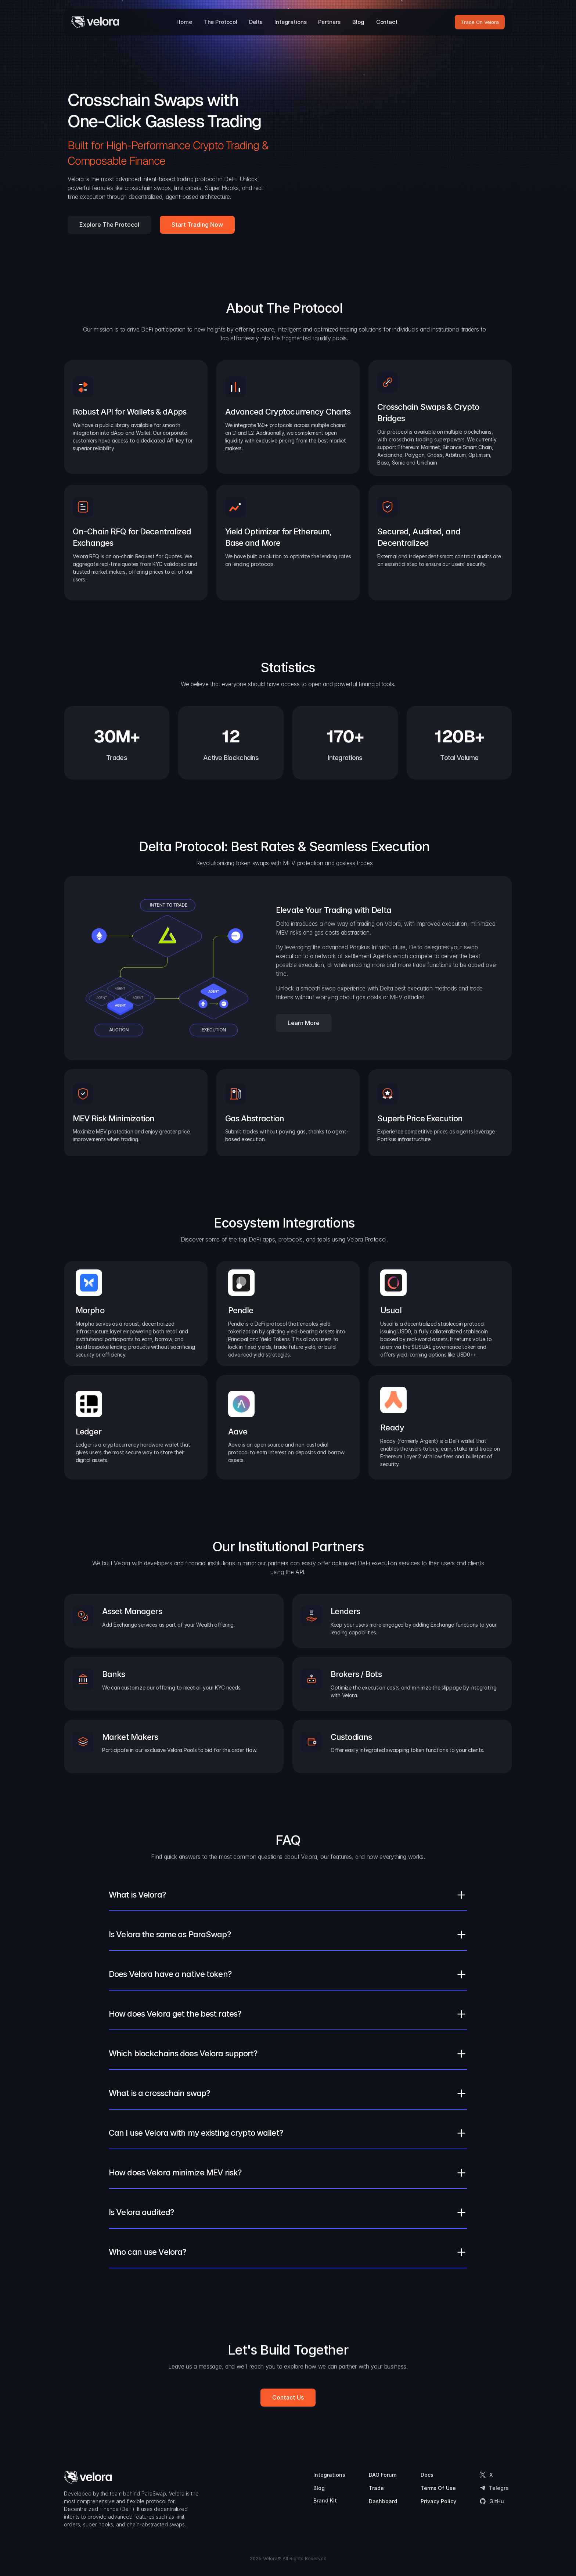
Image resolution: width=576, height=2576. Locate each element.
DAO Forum (382, 2475)
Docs (427, 2475)
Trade (376, 2488)
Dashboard (383, 2501)
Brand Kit (325, 2500)
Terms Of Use (438, 2488)
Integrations (329, 2475)
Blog (319, 2488)
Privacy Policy (438, 2501)
